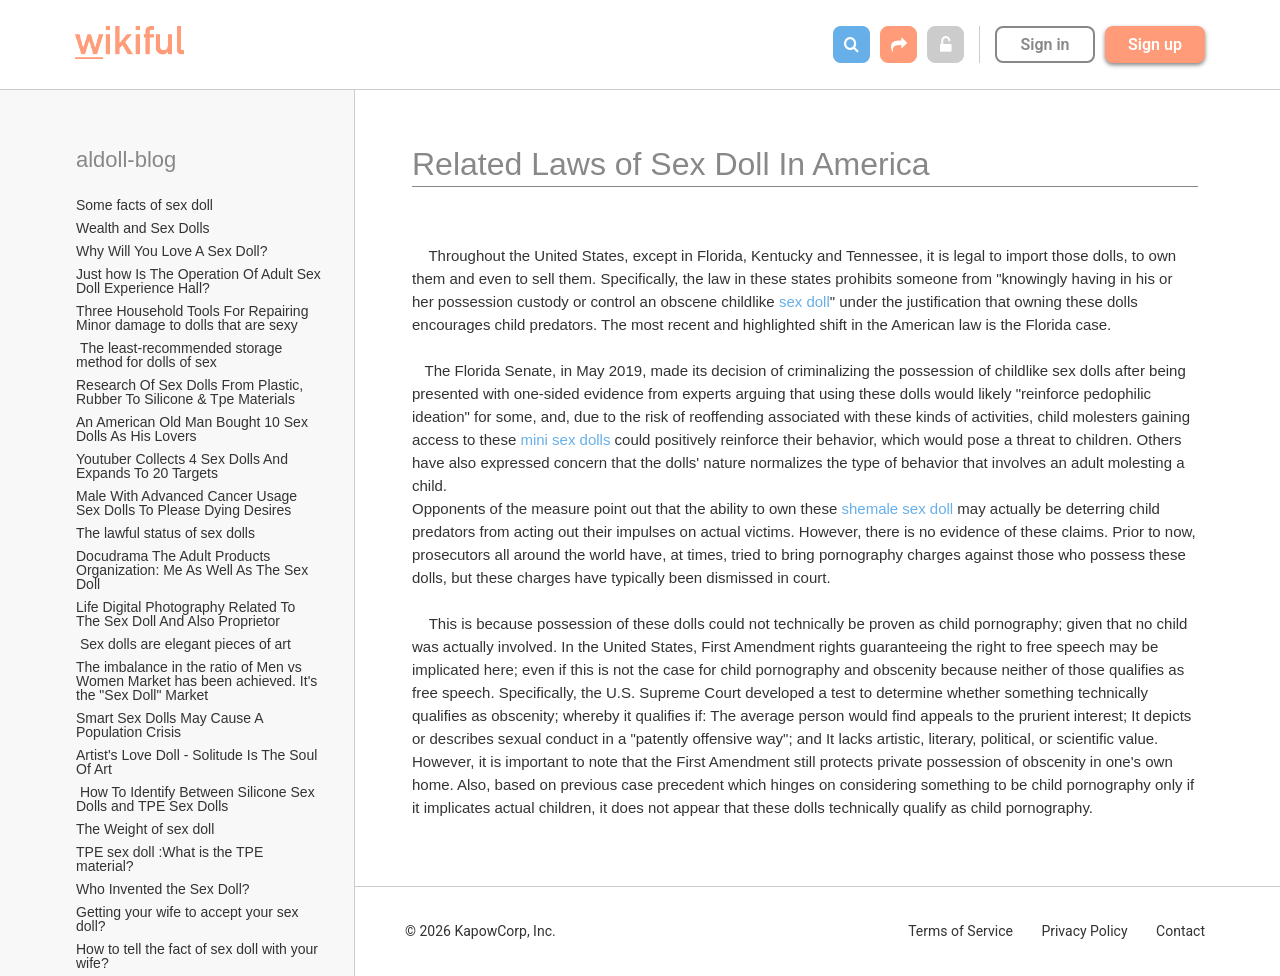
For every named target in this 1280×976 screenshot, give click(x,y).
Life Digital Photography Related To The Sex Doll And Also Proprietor (187, 614)
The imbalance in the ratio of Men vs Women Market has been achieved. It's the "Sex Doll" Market (198, 681)
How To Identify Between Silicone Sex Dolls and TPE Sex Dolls (197, 799)
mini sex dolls (565, 439)
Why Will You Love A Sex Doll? (171, 251)
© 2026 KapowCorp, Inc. (480, 931)
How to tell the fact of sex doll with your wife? (199, 956)
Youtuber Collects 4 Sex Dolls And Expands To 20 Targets (184, 466)
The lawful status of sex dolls (165, 533)
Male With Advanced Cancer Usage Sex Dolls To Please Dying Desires (188, 503)
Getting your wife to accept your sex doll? (189, 919)
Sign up (1155, 44)
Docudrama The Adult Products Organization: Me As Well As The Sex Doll (194, 570)
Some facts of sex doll (144, 205)
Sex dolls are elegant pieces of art (183, 644)
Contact (1180, 931)
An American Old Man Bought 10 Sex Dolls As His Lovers (194, 429)
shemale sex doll (897, 508)
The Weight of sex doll (145, 829)
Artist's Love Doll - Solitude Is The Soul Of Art (198, 762)
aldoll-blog (129, 159)
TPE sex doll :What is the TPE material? (171, 859)
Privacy (1084, 931)
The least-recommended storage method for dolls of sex (181, 355)
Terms (960, 931)
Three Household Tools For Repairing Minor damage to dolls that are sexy (194, 318)
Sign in (1044, 44)
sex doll (804, 301)
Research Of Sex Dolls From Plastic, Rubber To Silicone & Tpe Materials (191, 392)
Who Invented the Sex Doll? (164, 889)
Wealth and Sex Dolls (143, 228)
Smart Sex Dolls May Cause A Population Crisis (171, 725)
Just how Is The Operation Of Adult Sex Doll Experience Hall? (200, 281)
